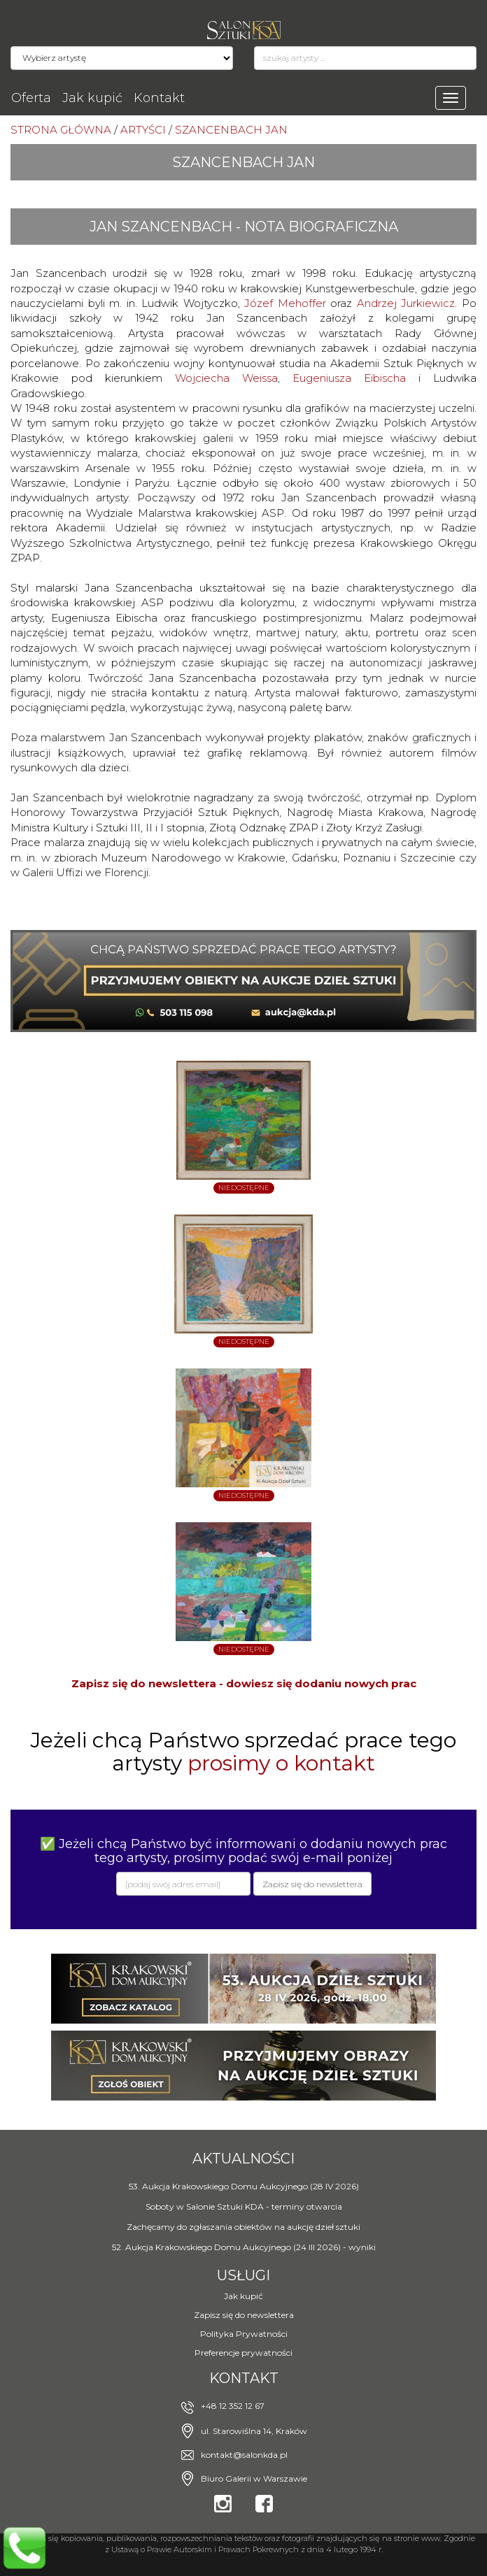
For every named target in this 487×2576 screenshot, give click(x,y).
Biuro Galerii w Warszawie (254, 2478)
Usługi (243, 2275)
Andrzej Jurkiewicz (406, 303)
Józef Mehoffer (285, 303)
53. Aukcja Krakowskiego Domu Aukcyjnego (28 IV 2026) (244, 2186)
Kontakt (159, 98)
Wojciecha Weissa (226, 378)
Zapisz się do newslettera (244, 2315)
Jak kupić (92, 98)
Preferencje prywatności (243, 2352)
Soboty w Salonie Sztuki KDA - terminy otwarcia (244, 2206)
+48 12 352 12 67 (232, 2405)
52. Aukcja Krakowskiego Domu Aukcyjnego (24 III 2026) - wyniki (244, 2247)
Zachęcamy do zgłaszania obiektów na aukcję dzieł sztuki (243, 2226)
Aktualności (243, 2158)
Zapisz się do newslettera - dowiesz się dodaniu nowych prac (243, 1683)
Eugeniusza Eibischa (349, 378)
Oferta (31, 98)
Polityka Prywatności (244, 2333)
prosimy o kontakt (281, 1763)
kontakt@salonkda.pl (244, 2454)
